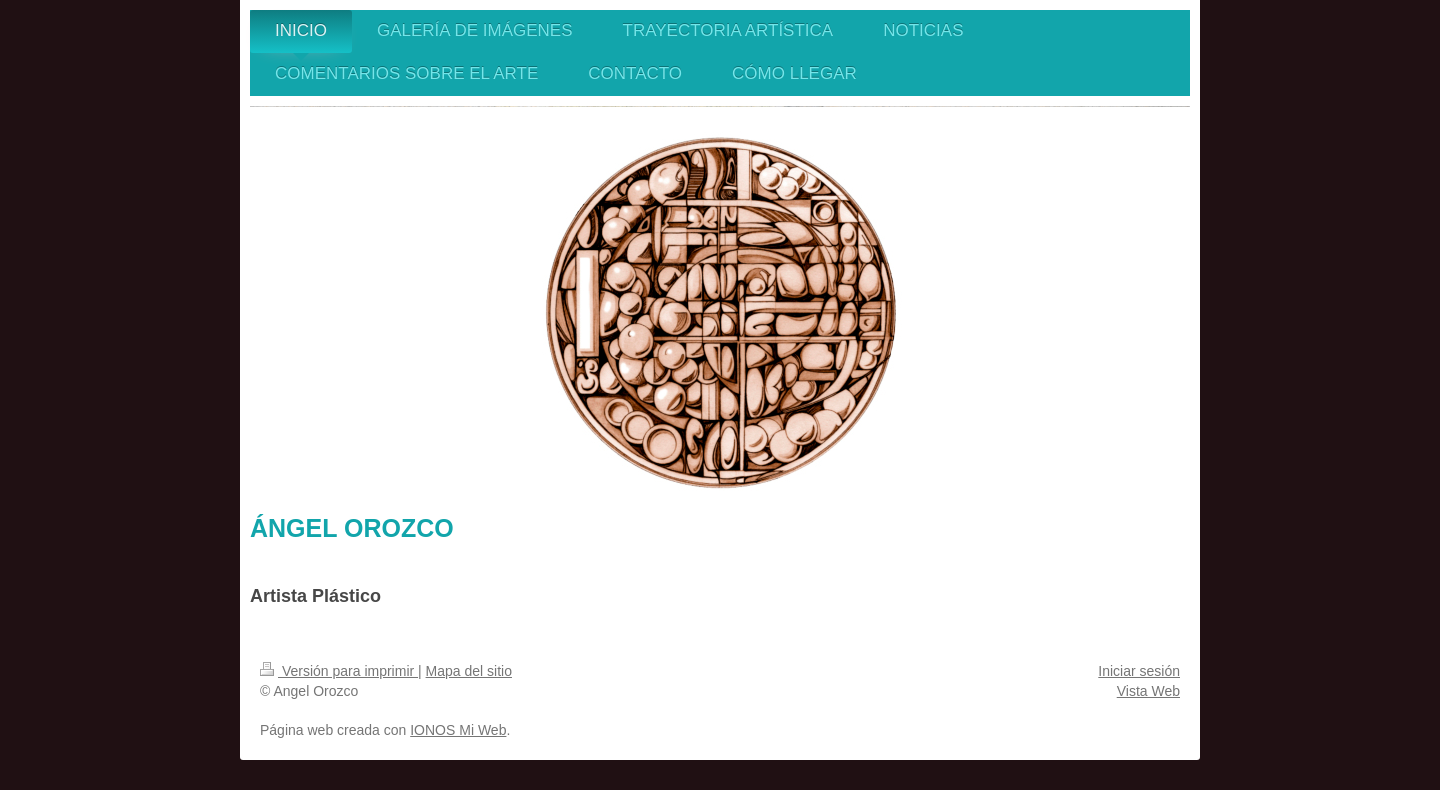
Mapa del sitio (469, 671)
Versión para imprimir (339, 671)
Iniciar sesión (1139, 671)
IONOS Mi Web (458, 730)
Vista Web (1148, 691)
